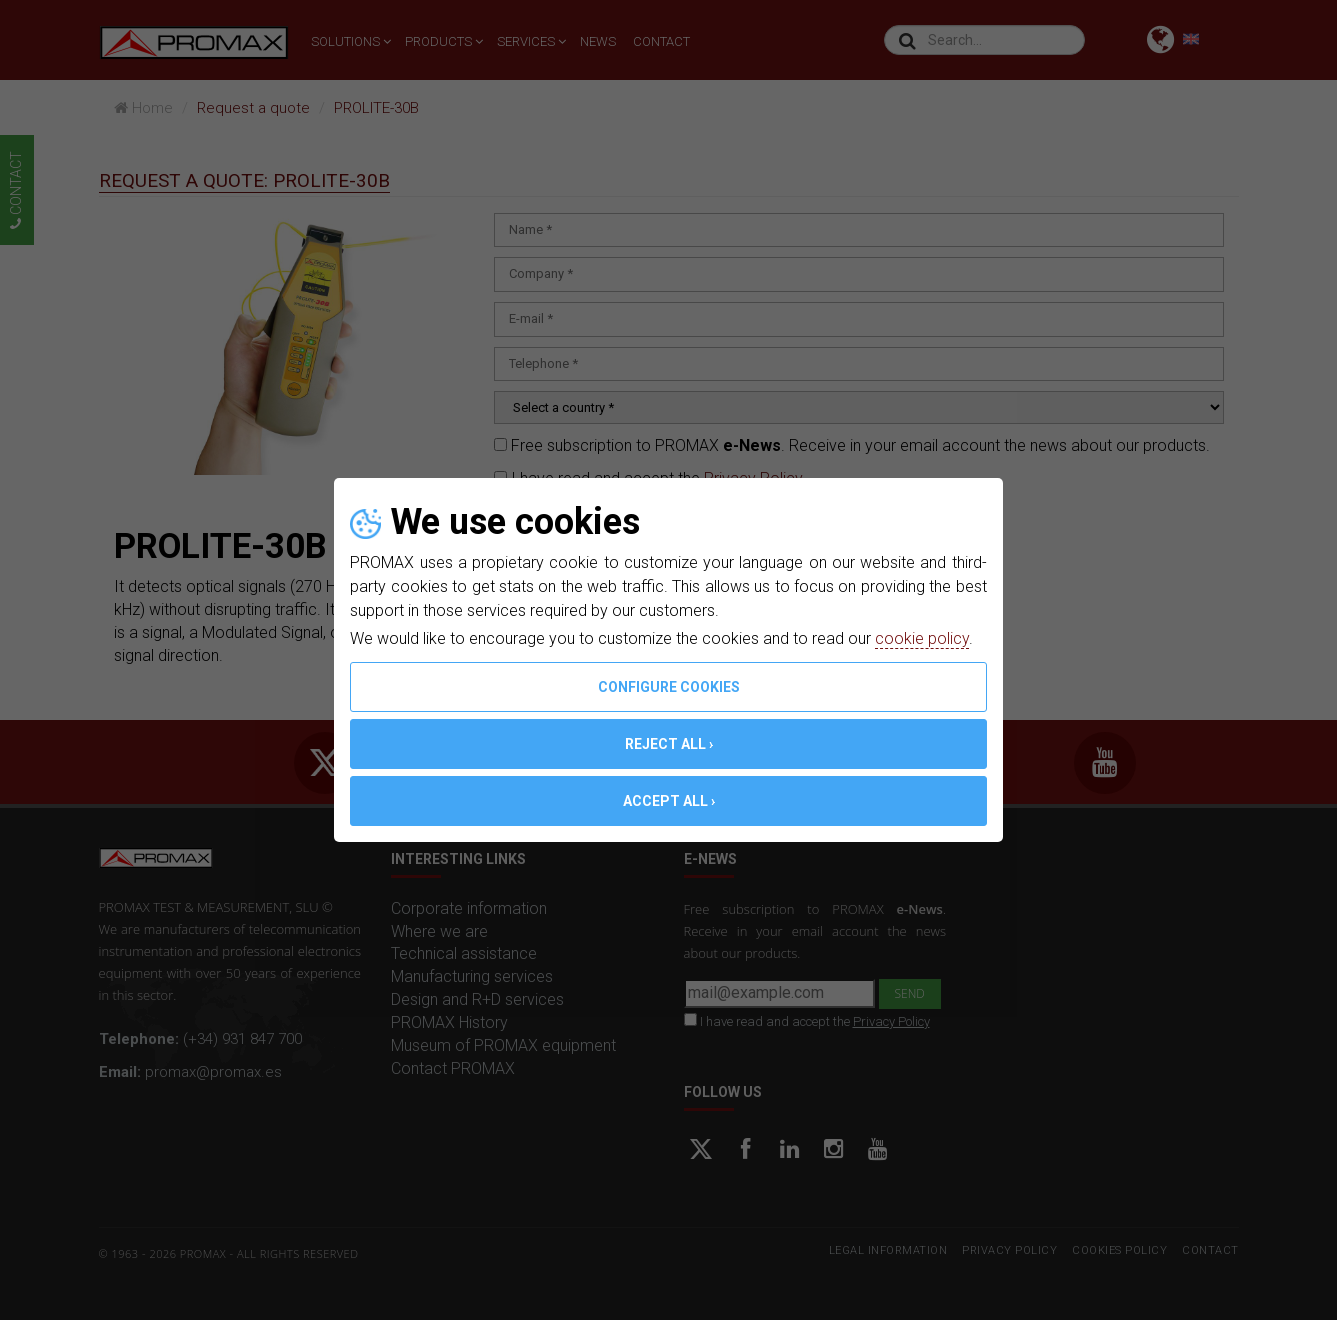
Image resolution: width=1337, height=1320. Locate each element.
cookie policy (922, 638)
